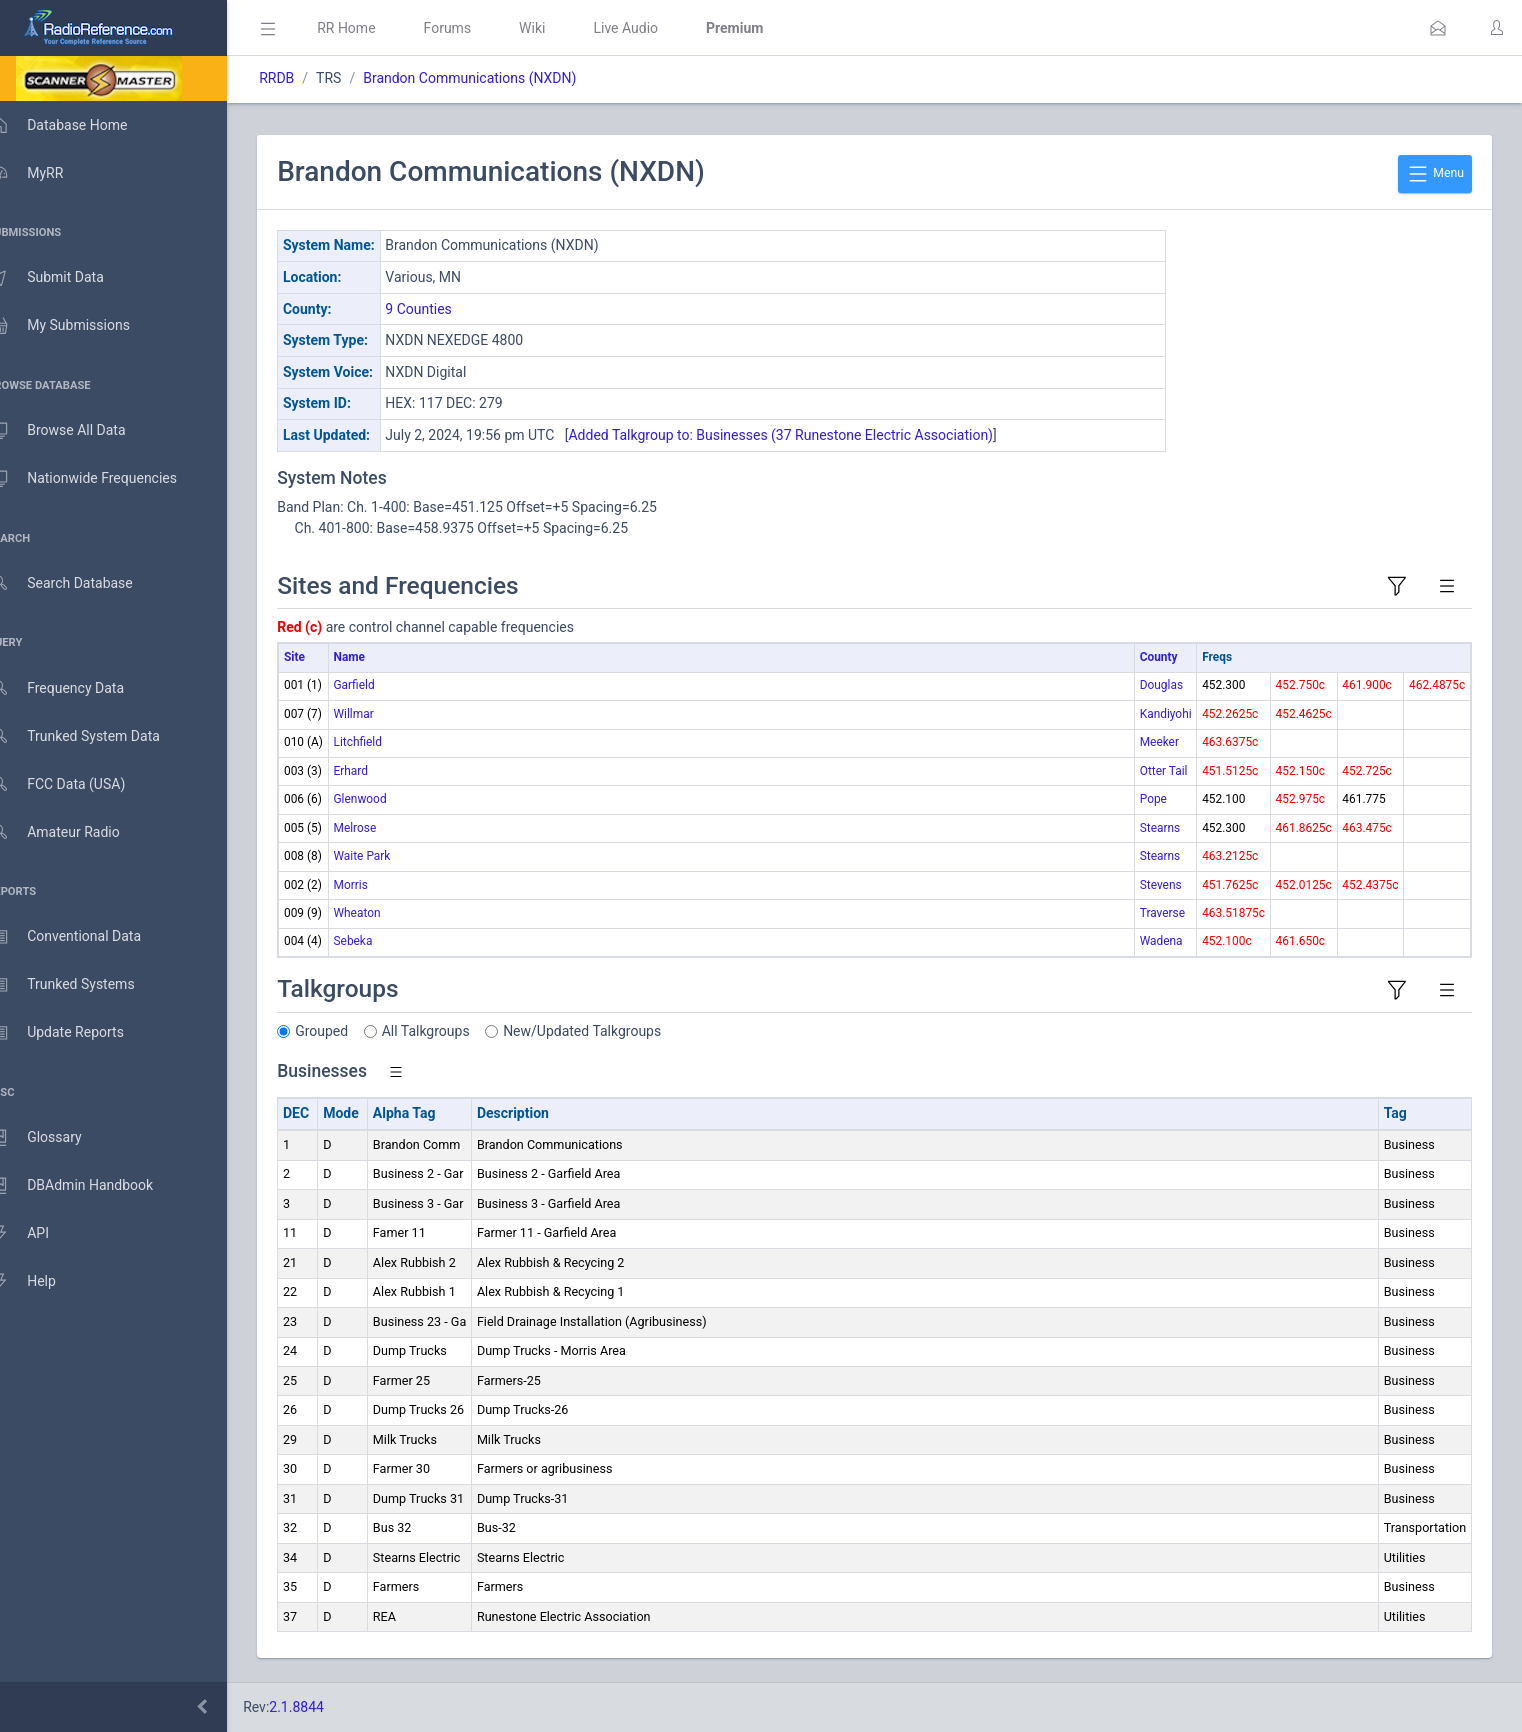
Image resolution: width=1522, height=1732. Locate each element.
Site (323, 657)
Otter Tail (1164, 771)
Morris (379, 885)
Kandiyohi (1166, 714)
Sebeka (381, 941)
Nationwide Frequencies (103, 479)
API (39, 1234)
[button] (1438, 28)
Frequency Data (76, 688)
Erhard (379, 771)
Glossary (55, 1138)
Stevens (1161, 885)
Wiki (561, 28)
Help (42, 1282)
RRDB (305, 78)
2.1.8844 (325, 1707)
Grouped (350, 1031)
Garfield (382, 685)
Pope (1153, 799)
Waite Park (390, 856)
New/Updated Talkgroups (611, 1031)
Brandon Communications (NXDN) (498, 78)
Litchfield (386, 742)
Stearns (1160, 828)
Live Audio (654, 28)
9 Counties (447, 309)
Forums (476, 28)
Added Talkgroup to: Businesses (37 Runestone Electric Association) (809, 435)
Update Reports (76, 1033)
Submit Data (66, 278)
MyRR (46, 173)
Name (377, 657)
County (1159, 657)
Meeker (1159, 742)
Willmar (382, 714)
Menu (1435, 174)
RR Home (375, 28)
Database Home (78, 125)
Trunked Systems (81, 985)
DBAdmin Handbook (91, 1186)
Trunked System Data (94, 736)
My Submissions (79, 326)
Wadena (1161, 941)
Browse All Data (77, 431)
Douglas (1161, 685)
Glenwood (388, 799)
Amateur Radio (74, 832)
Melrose (383, 828)
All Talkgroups (455, 1031)
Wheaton (385, 913)
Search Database (81, 583)
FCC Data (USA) (77, 784)
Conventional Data (85, 937)
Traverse (1162, 913)
